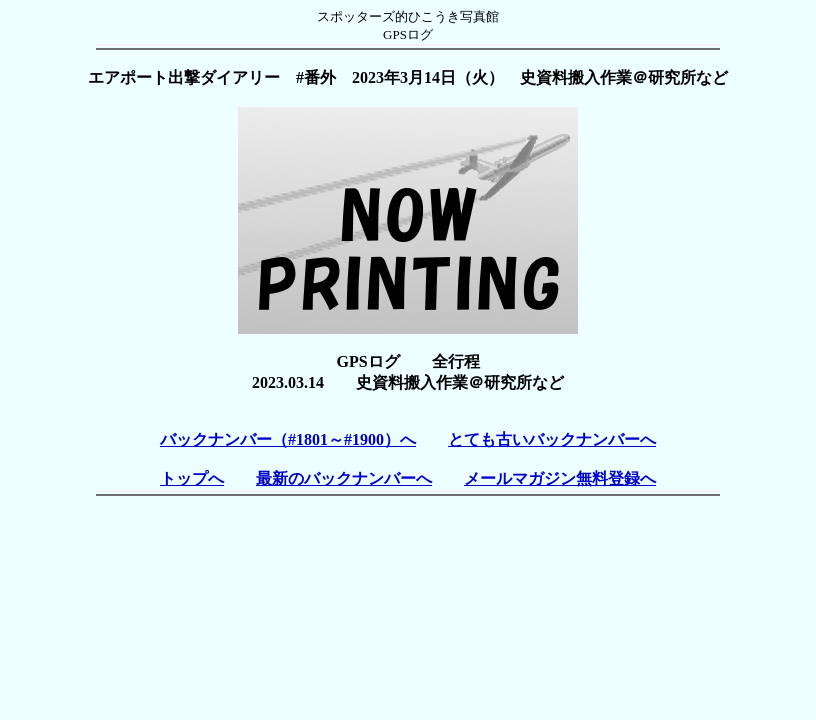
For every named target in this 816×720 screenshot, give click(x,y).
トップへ (192, 478)
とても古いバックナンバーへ (552, 439)
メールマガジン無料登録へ (560, 478)
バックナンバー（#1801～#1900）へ (288, 439)
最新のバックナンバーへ (344, 478)
